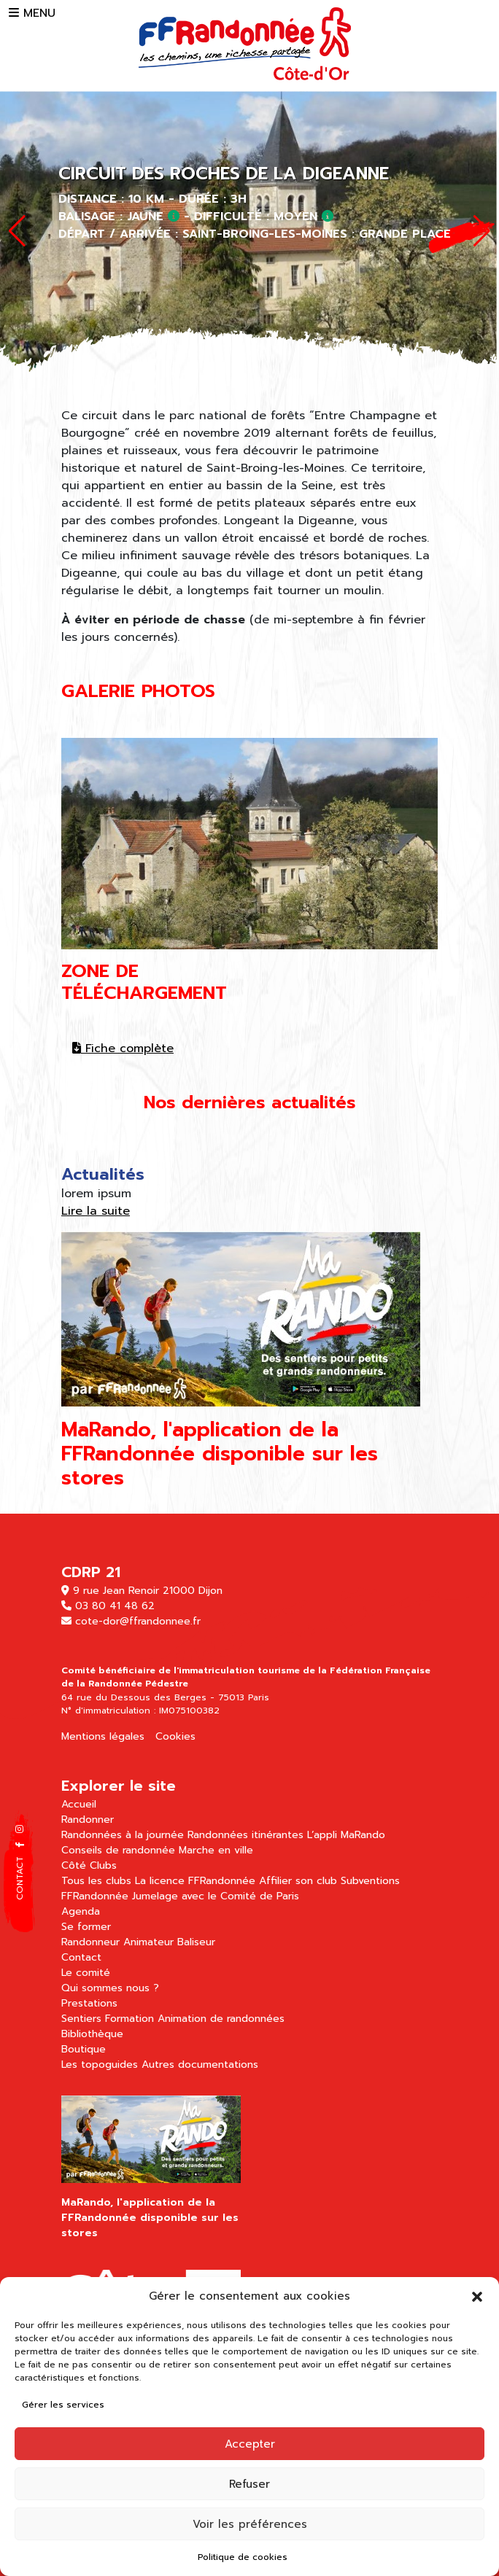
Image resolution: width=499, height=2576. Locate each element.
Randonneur (90, 1942)
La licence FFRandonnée (195, 1880)
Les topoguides (99, 2064)
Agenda (80, 1911)
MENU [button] (32, 13)
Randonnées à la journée (122, 1834)
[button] (477, 2296)
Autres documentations (200, 2064)
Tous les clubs (96, 1880)
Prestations (89, 2003)
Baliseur (196, 1942)
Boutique (83, 2049)
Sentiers (81, 2018)
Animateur (148, 1942)
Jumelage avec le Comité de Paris (215, 1896)
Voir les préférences (250, 2524)
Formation (129, 2018)
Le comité (85, 1972)
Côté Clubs (89, 1865)
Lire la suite (95, 1211)
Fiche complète (123, 1048)
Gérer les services (63, 2404)
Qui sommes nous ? (110, 1988)
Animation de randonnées (221, 2018)
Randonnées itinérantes (245, 1834)
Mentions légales (102, 1736)
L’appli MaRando (346, 1834)
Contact (81, 1957)
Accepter (250, 2444)
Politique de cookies (242, 2557)
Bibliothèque (92, 2034)
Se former (86, 1926)
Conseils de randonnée (118, 1850)
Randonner (87, 1819)
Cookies (175, 1736)
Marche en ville (216, 1850)
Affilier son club (298, 1880)
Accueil (78, 1804)
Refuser (249, 2484)
